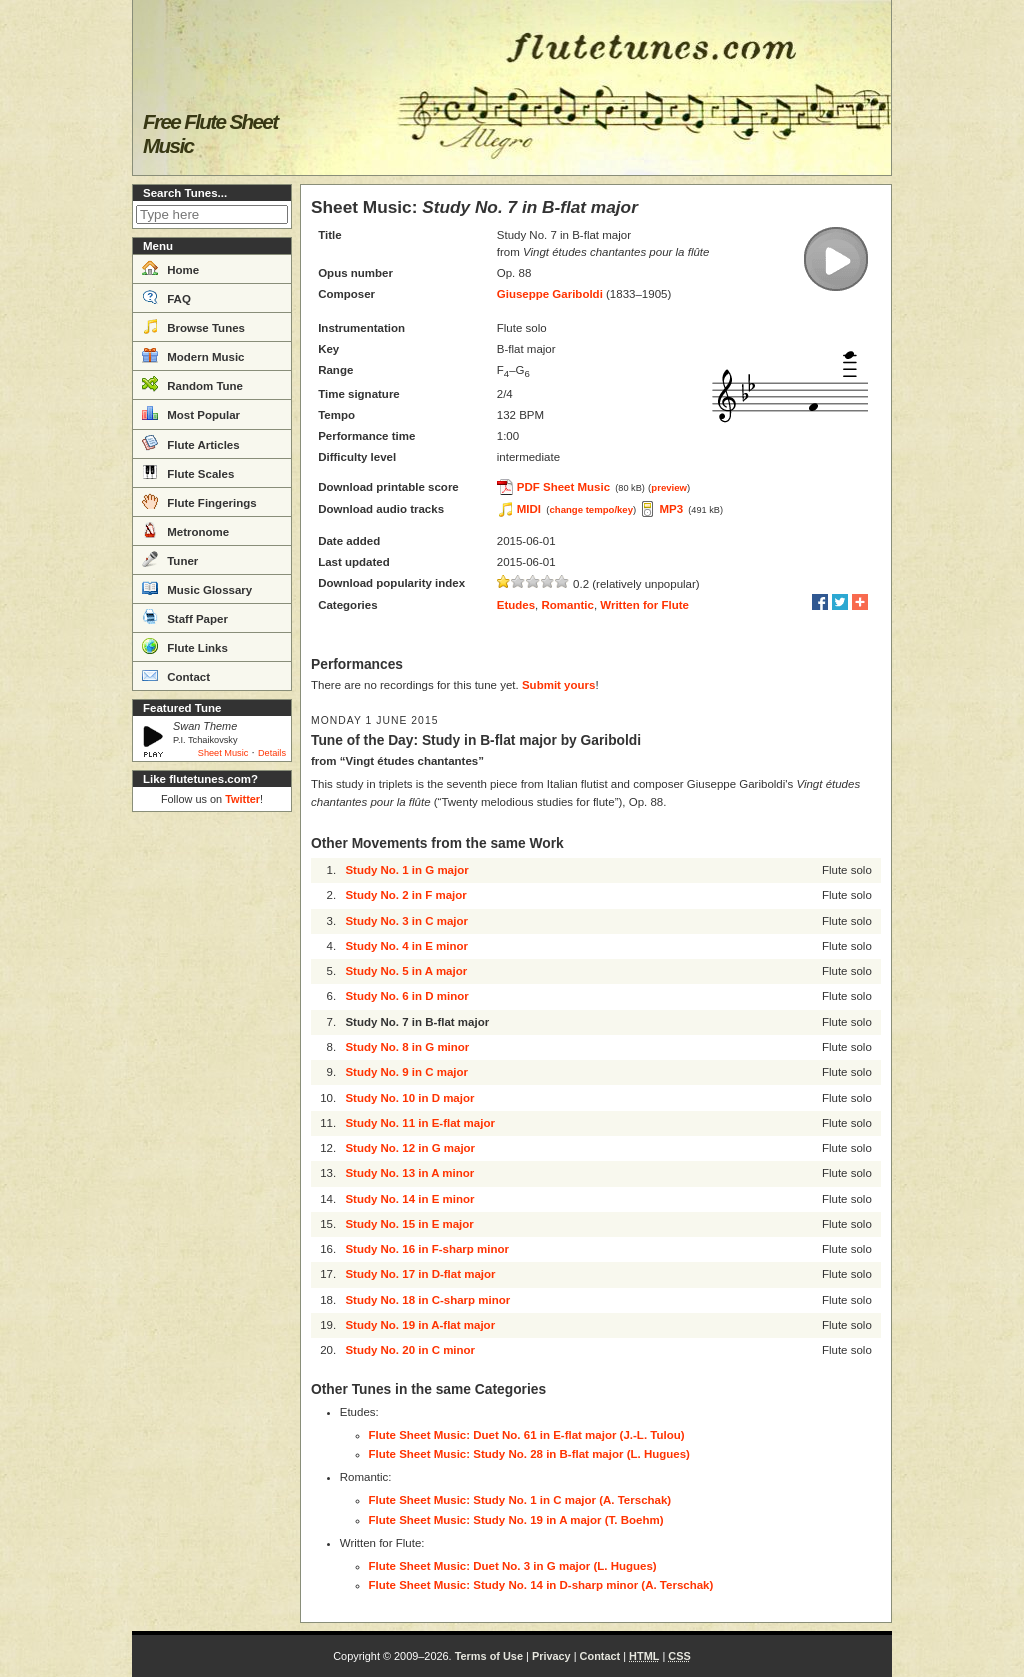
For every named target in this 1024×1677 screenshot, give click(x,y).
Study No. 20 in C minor (410, 1350)
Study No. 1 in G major (406, 870)
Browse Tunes (193, 326)
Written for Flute (644, 605)
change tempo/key (591, 509)
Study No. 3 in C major (406, 921)
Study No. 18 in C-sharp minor (427, 1300)
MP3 (671, 509)
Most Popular (191, 413)
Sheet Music (223, 753)
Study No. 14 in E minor (409, 1199)
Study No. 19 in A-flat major (420, 1325)
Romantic (568, 605)
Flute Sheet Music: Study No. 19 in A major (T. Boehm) (516, 1520)
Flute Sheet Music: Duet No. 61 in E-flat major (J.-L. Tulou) (527, 1435)
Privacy (551, 1656)
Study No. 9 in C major (406, 1072)
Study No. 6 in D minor (406, 996)
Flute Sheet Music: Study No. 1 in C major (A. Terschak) (520, 1500)
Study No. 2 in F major (405, 895)
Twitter (242, 799)
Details (272, 753)
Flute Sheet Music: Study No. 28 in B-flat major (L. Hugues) (529, 1454)
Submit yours (558, 685)
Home (170, 268)
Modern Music (193, 355)
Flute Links (185, 646)
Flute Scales (188, 472)
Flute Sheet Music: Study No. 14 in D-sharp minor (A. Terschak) (541, 1585)
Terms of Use (489, 1656)
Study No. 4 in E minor (406, 946)
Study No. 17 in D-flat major (420, 1274)
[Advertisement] (212, 1120)
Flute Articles (191, 443)
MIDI (529, 509)
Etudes (516, 605)
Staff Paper (185, 617)
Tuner (170, 559)
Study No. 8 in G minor (407, 1047)
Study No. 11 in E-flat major (420, 1123)
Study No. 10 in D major (409, 1098)
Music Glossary (197, 588)
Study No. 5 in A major (406, 971)
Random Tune (192, 384)
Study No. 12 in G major (410, 1148)
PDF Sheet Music (563, 487)
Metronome (185, 530)
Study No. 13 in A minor (409, 1173)
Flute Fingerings (199, 501)
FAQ (166, 297)
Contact (176, 675)
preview (669, 487)
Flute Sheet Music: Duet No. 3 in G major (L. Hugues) (513, 1566)
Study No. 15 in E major (409, 1224)
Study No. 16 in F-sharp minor (427, 1249)
